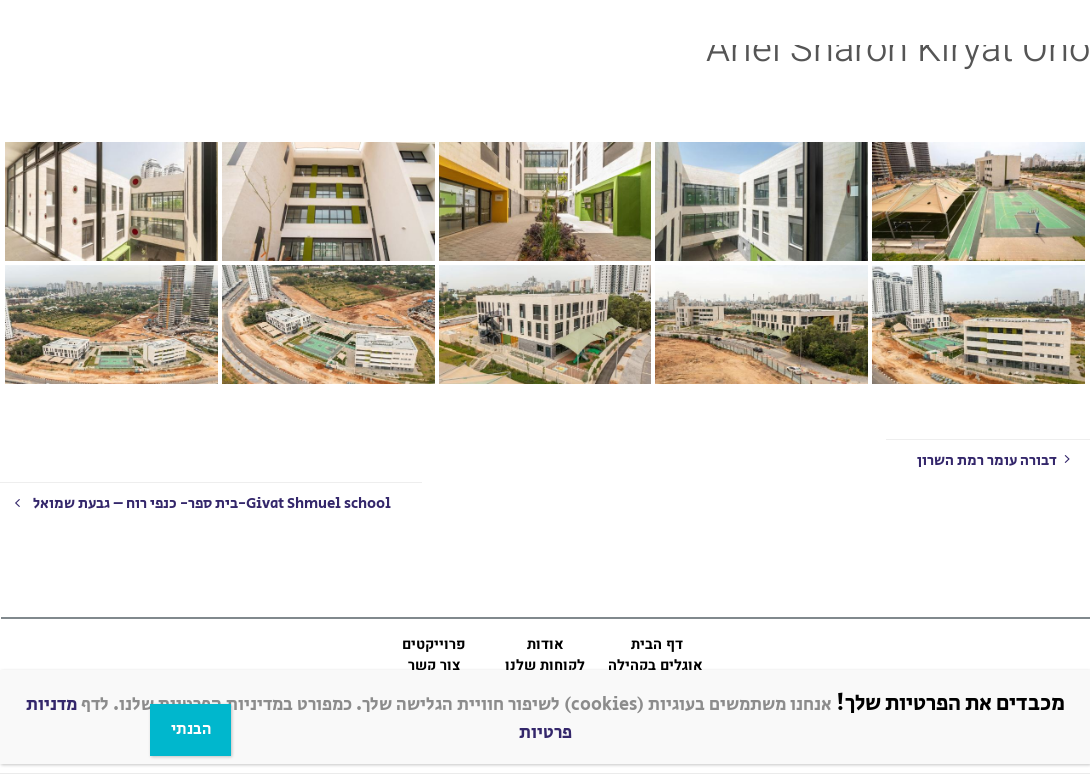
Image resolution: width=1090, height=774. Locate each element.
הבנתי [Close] (191, 729)
